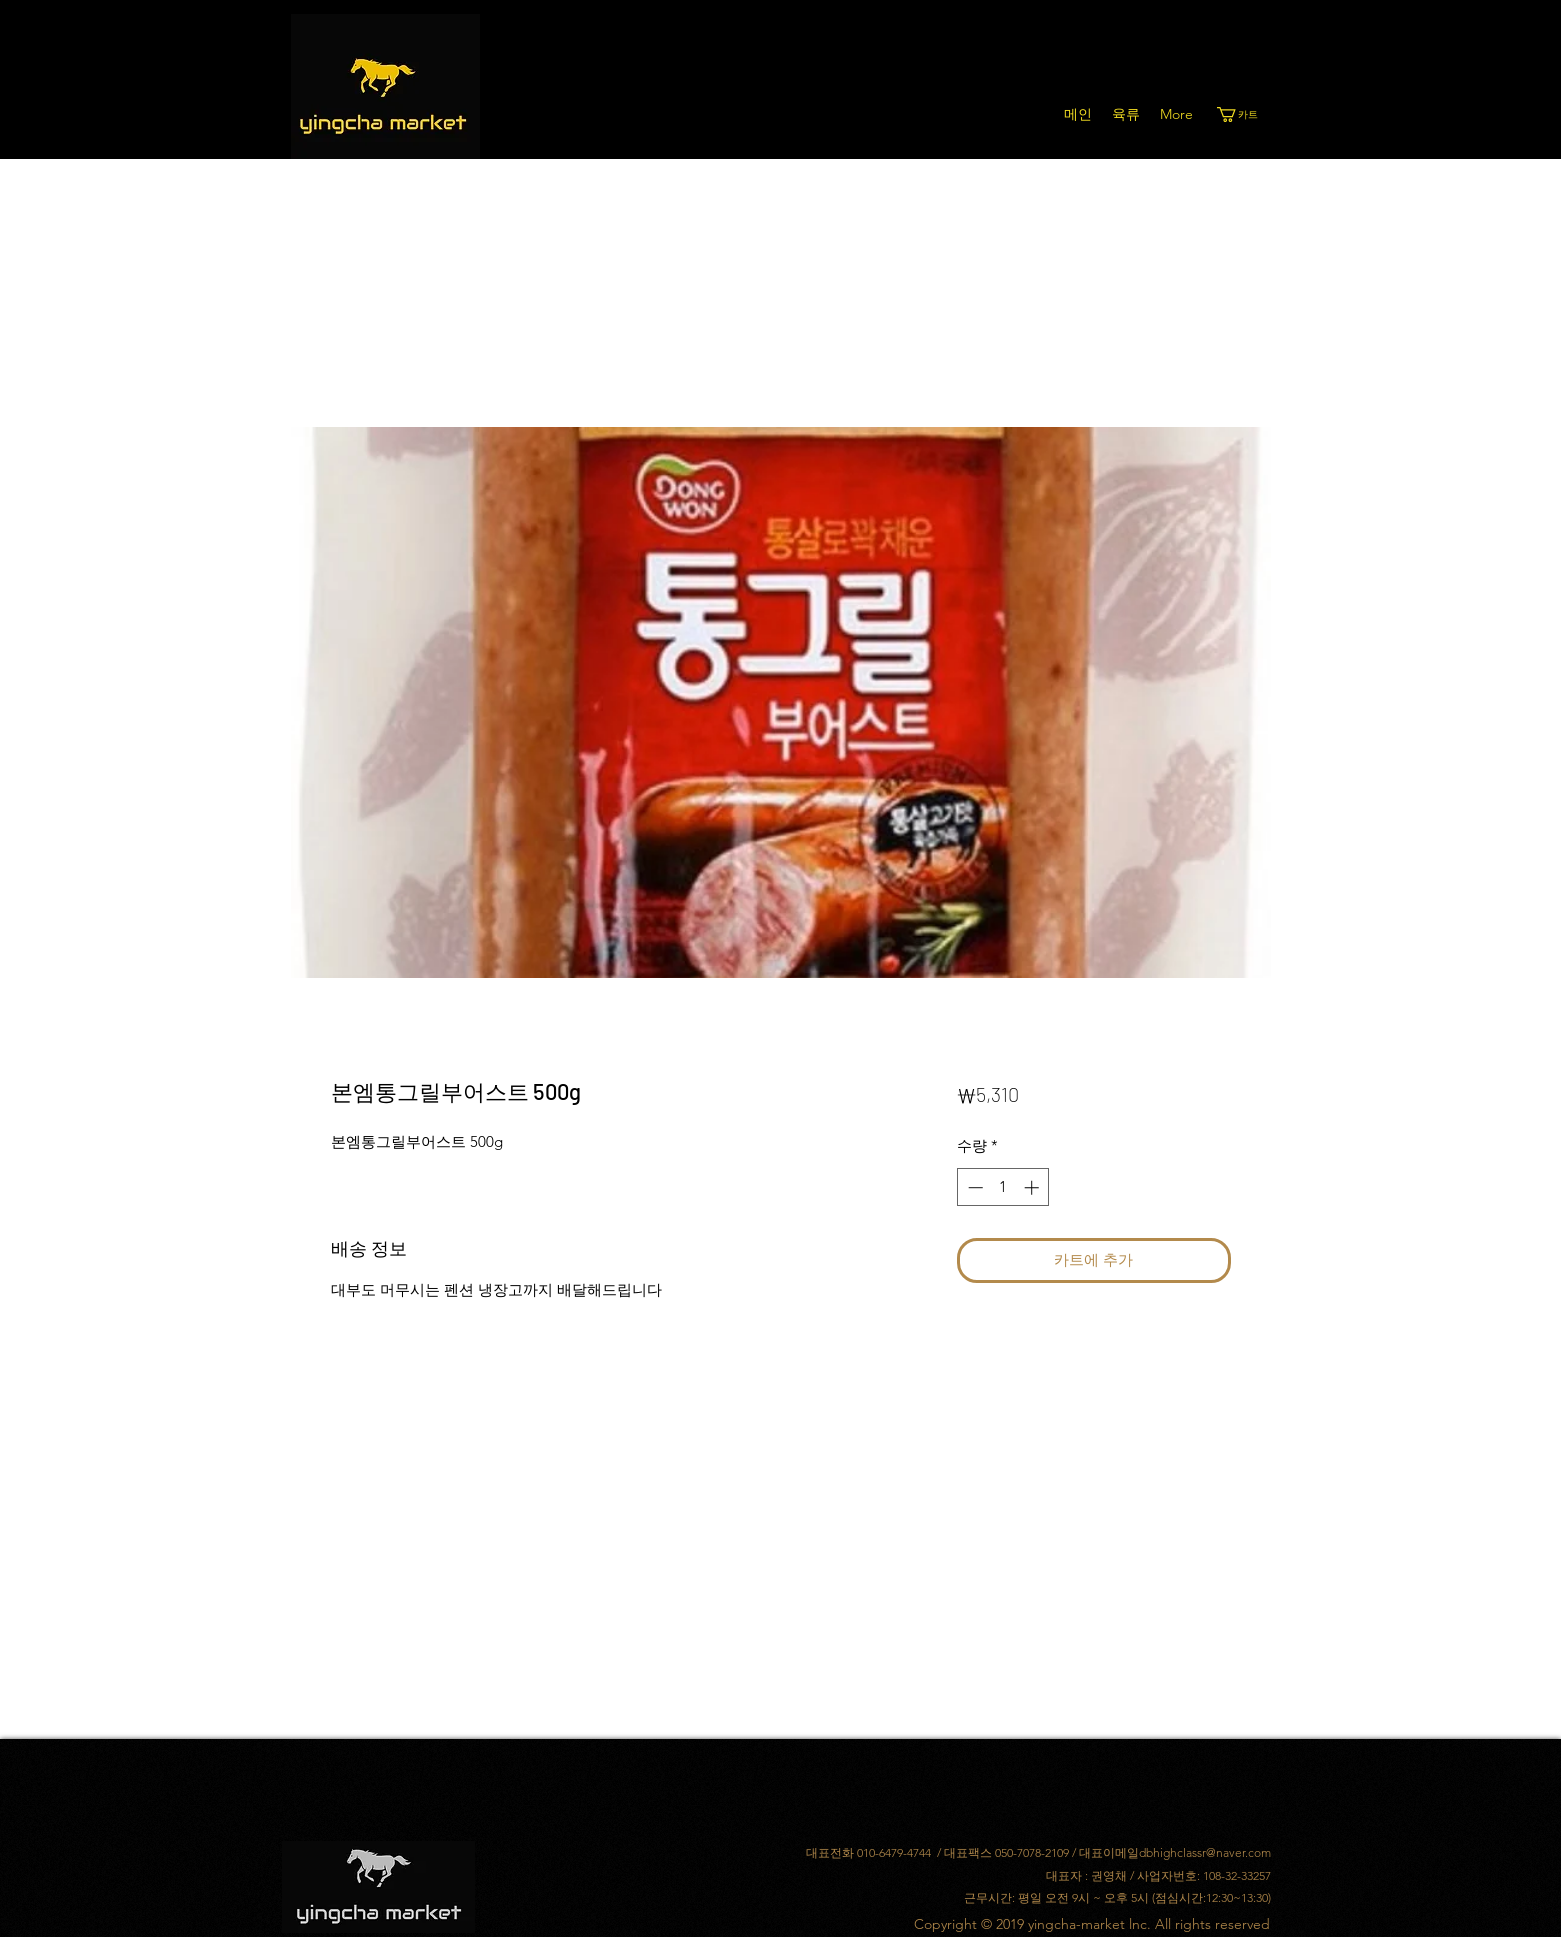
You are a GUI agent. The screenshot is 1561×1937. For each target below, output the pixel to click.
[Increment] (1033, 1187)
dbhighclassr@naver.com (1205, 1852)
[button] (1246, 114)
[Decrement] (973, 1187)
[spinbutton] (1003, 1187)
